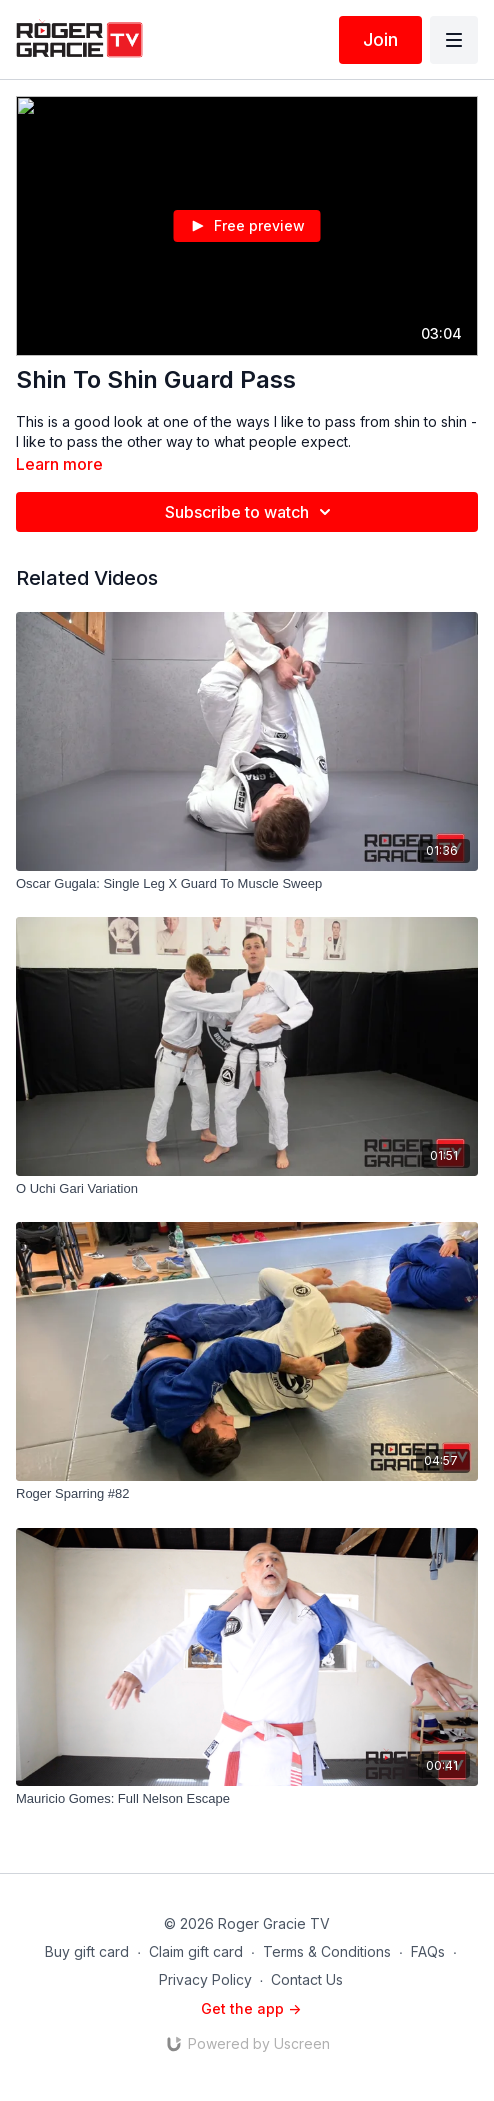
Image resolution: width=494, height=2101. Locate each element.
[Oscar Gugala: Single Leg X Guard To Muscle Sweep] (247, 884)
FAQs (428, 1951)
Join (380, 39)
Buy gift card (87, 1951)
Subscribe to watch (251, 512)
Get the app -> (251, 2008)
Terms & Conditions (327, 1951)
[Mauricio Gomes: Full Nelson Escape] (247, 1799)
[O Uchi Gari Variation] (247, 1189)
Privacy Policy (205, 1979)
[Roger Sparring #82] (247, 1494)
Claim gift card (196, 1951)
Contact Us (307, 1979)
